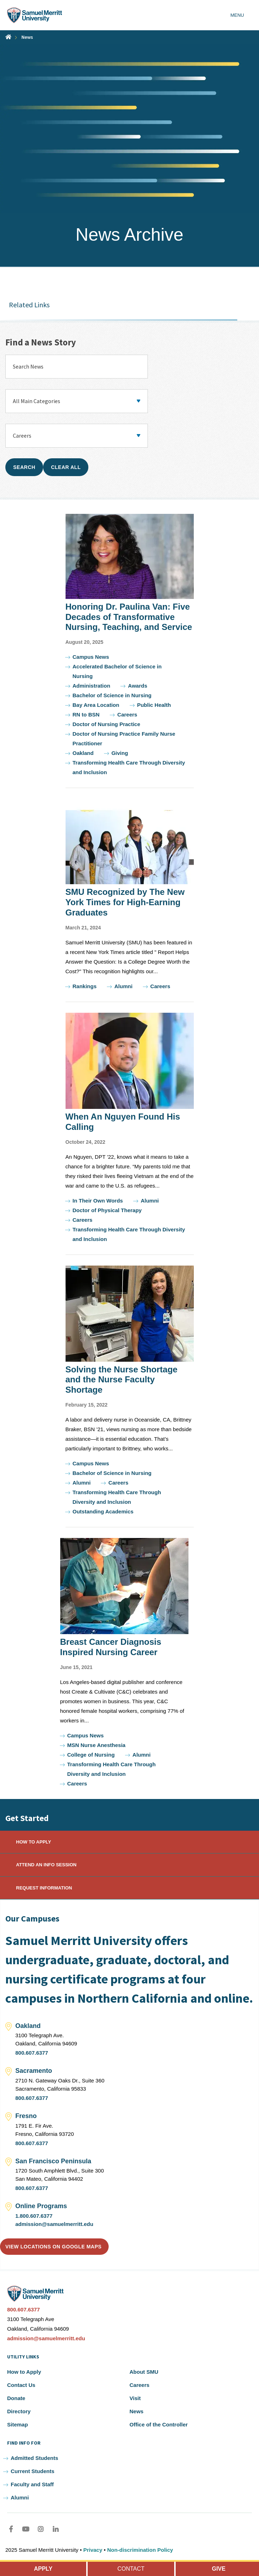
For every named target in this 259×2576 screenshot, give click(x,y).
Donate (16, 2398)
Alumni (123, 986)
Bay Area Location (96, 705)
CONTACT (130, 2569)
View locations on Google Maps (53, 2246)
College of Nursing (91, 1755)
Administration (91, 686)
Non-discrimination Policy (140, 2550)
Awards (137, 686)
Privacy (92, 2550)
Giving (120, 753)
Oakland (83, 753)
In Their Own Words (98, 1201)
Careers (127, 714)
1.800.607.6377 (33, 2216)
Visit (135, 2398)
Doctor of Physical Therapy (107, 1210)
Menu (237, 15)
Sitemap (17, 2424)
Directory (19, 2411)
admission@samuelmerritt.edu (54, 2224)
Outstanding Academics (103, 1511)
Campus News (91, 657)
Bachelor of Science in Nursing (112, 695)
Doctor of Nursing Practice (106, 724)
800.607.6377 (31, 2053)
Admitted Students (34, 2458)
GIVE (219, 2569)
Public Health (154, 705)
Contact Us (21, 2385)
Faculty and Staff (32, 2484)
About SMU (144, 2372)
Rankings (85, 986)
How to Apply (24, 2372)
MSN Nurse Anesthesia (96, 1745)
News (27, 37)
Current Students (33, 2471)
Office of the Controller (159, 2424)
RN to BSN (86, 714)
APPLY (43, 2569)
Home (8, 37)
